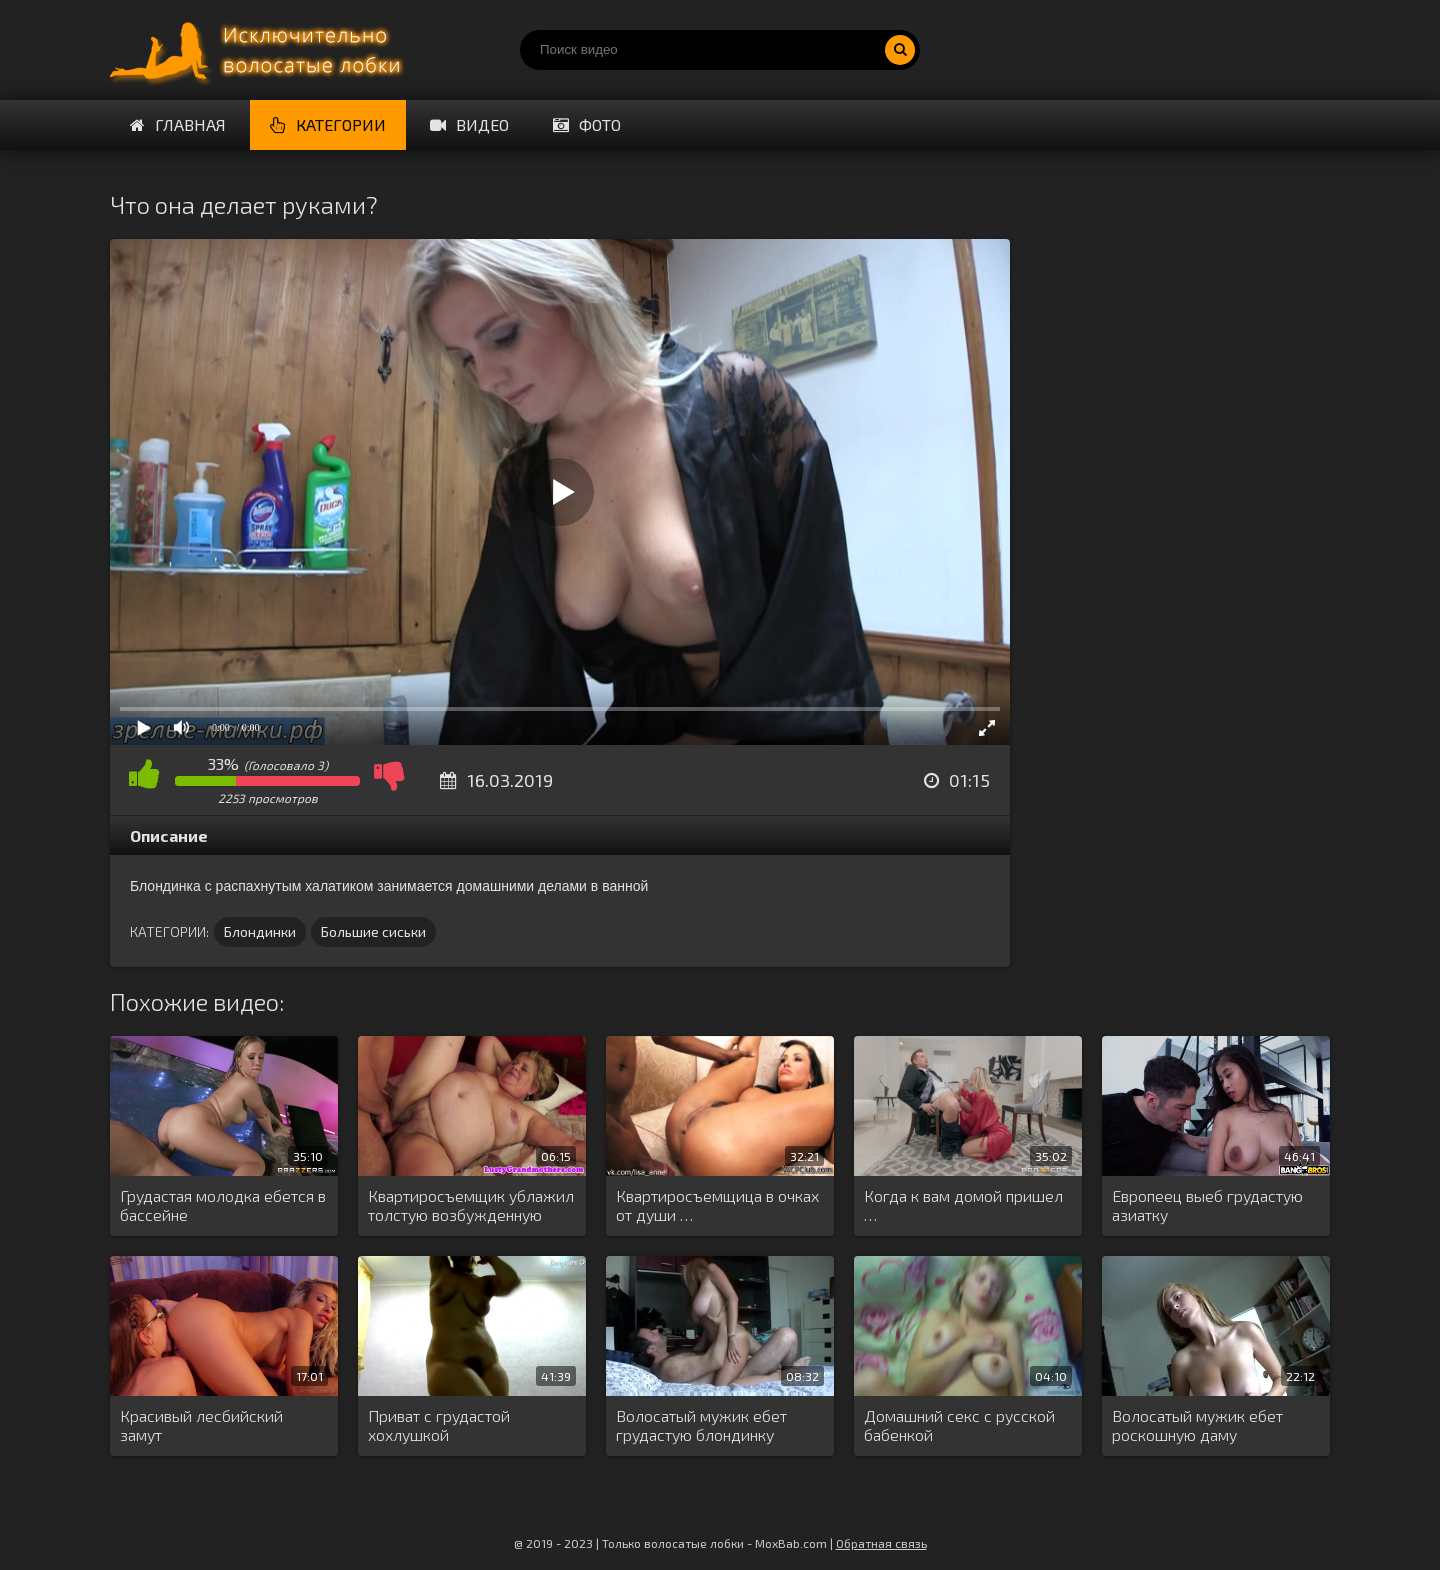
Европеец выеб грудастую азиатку (1207, 1205)
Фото (587, 124)
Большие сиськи (373, 931)
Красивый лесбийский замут (201, 1425)
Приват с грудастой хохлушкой (439, 1425)
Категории (328, 124)
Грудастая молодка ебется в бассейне (223, 1205)
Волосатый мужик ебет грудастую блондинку (701, 1425)
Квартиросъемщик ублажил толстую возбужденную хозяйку (471, 1206)
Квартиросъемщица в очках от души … (717, 1205)
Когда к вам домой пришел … (963, 1205)
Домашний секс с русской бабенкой (959, 1425)
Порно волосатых (260, 50)
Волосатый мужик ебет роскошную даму (1197, 1425)
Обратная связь (881, 1543)
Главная (178, 124)
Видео (469, 124)
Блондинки (260, 931)
